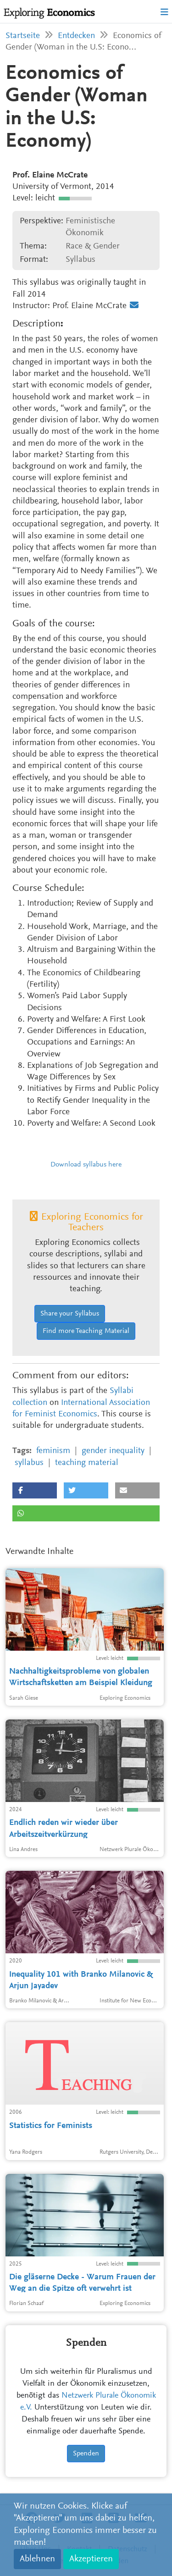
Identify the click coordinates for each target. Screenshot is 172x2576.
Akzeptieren (91, 2559)
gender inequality (113, 1451)
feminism (53, 1451)
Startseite (23, 36)
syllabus (29, 1463)
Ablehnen (37, 2559)
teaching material (86, 1463)
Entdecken (76, 36)
